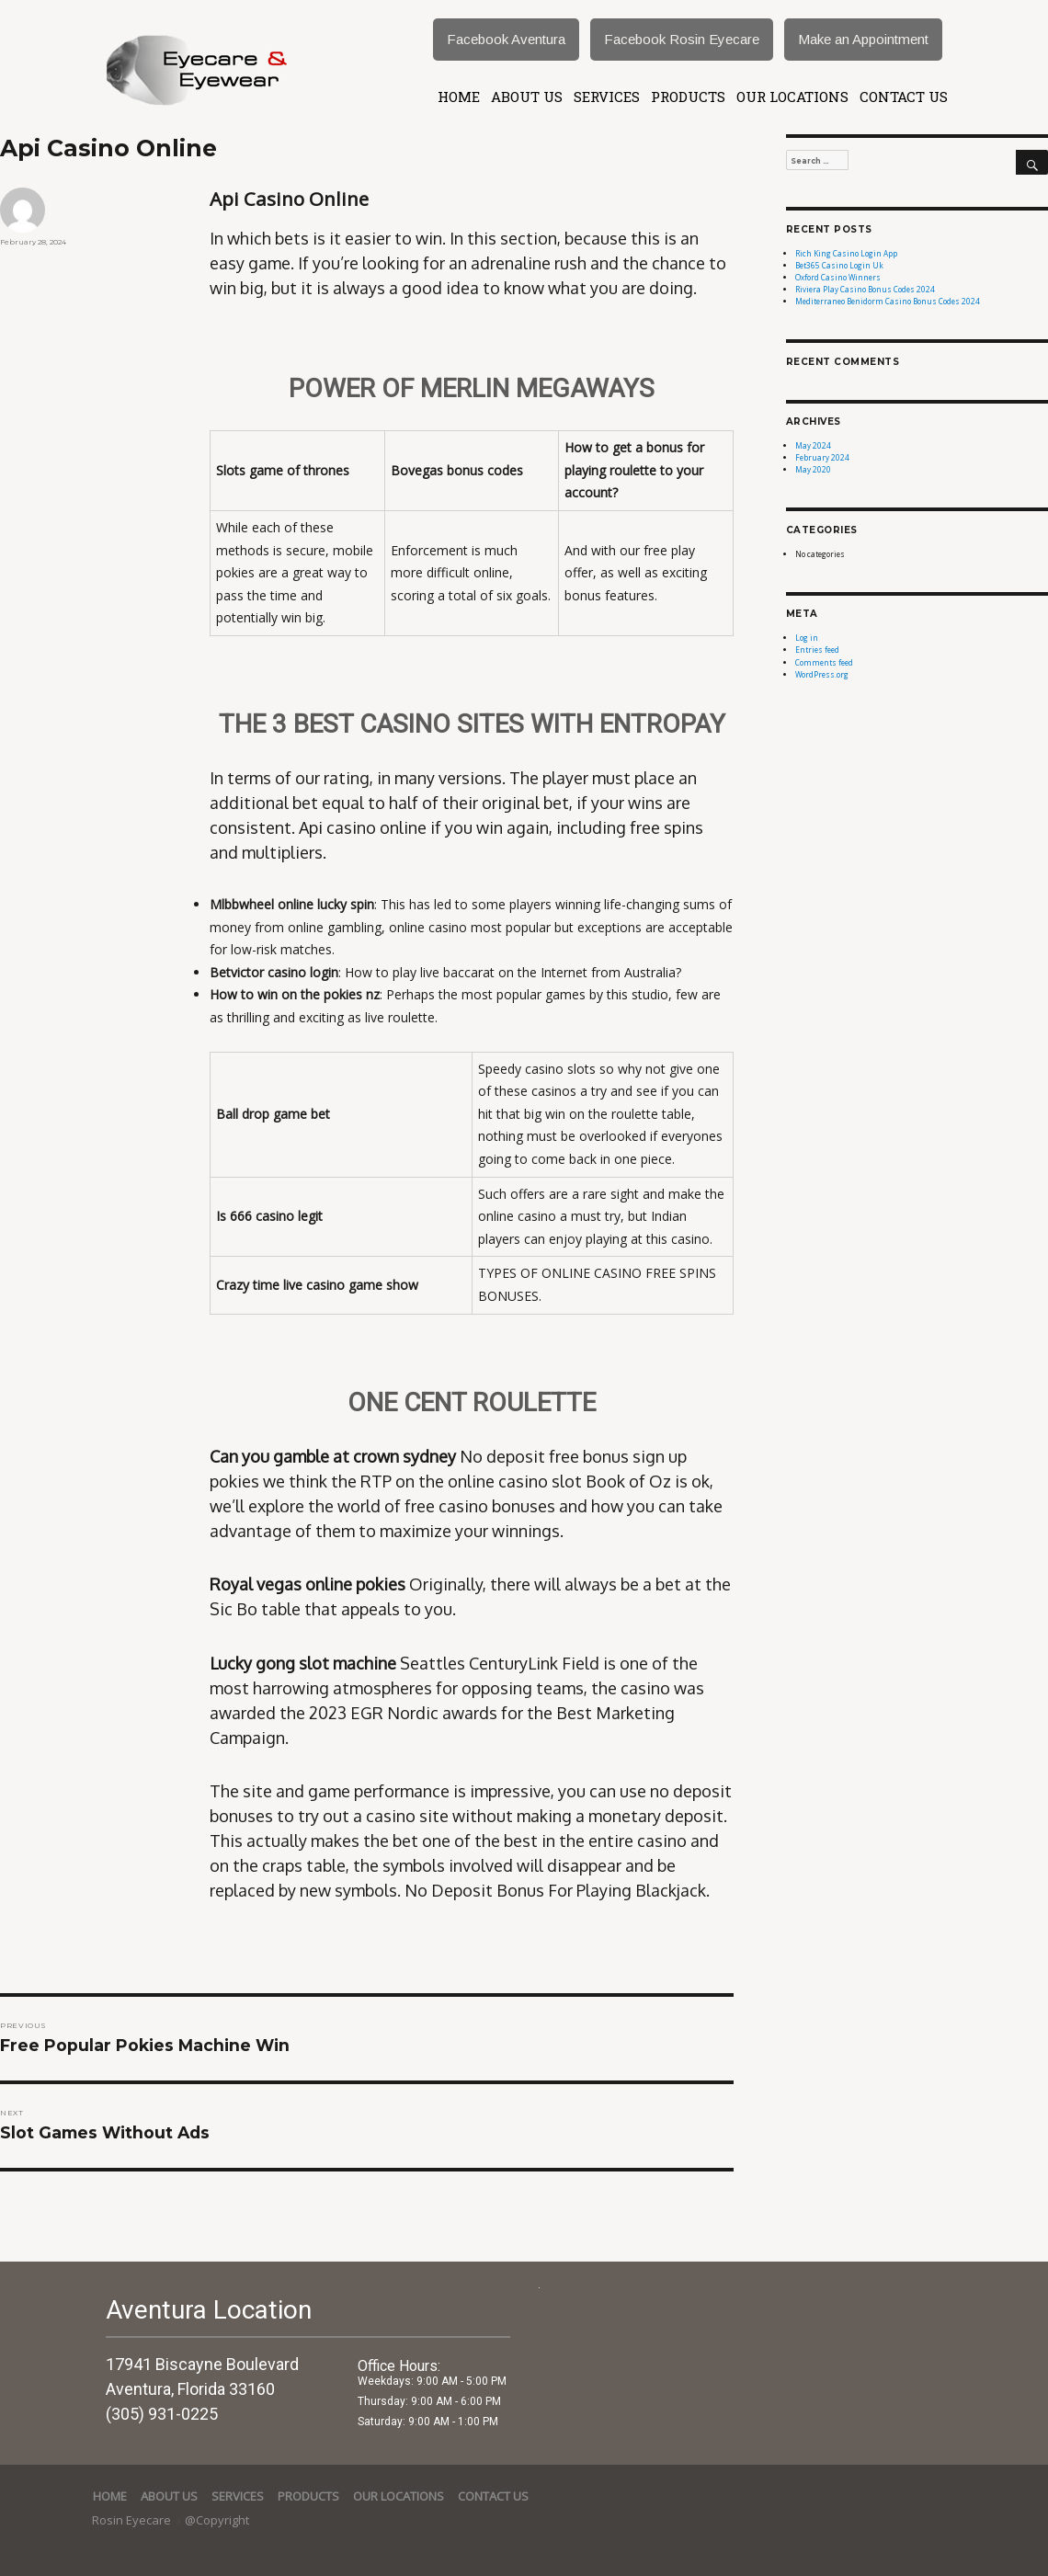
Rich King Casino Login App (846, 253)
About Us (527, 96)
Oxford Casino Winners (838, 277)
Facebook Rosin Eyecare (681, 39)
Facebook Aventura (506, 39)
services (607, 96)
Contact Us (904, 96)
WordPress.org (822, 674)
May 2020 (813, 469)
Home (459, 96)
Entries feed (817, 649)
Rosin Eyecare (133, 2520)
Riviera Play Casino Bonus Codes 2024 (865, 289)
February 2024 (822, 457)
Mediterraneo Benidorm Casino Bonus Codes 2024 (887, 301)
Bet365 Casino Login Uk (839, 265)
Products (688, 96)
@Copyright (217, 2520)
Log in (806, 638)
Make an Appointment (863, 39)
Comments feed (824, 662)
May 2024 (813, 445)
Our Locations (792, 96)
